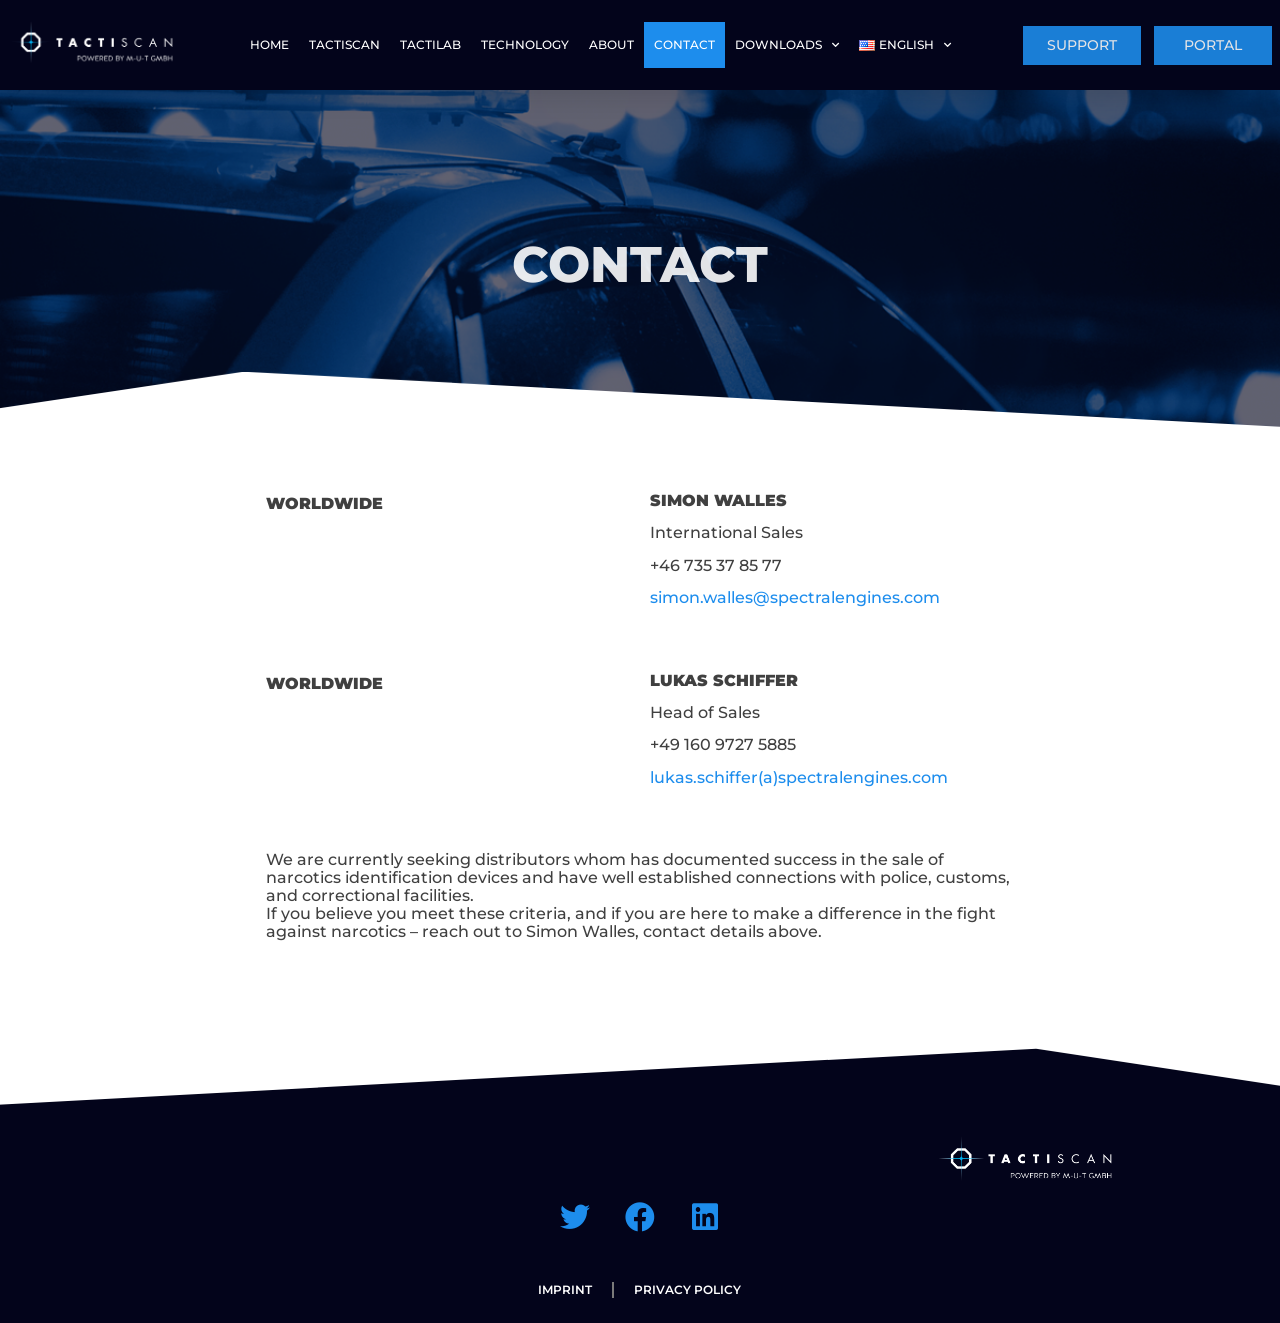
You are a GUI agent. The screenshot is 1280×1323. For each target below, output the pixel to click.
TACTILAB (430, 44)
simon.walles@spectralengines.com (795, 597)
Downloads (787, 45)
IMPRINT (565, 1289)
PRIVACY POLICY (687, 1289)
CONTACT (684, 44)
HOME (269, 44)
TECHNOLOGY (525, 44)
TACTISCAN (344, 44)
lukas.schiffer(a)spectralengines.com (799, 777)
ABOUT (611, 44)
